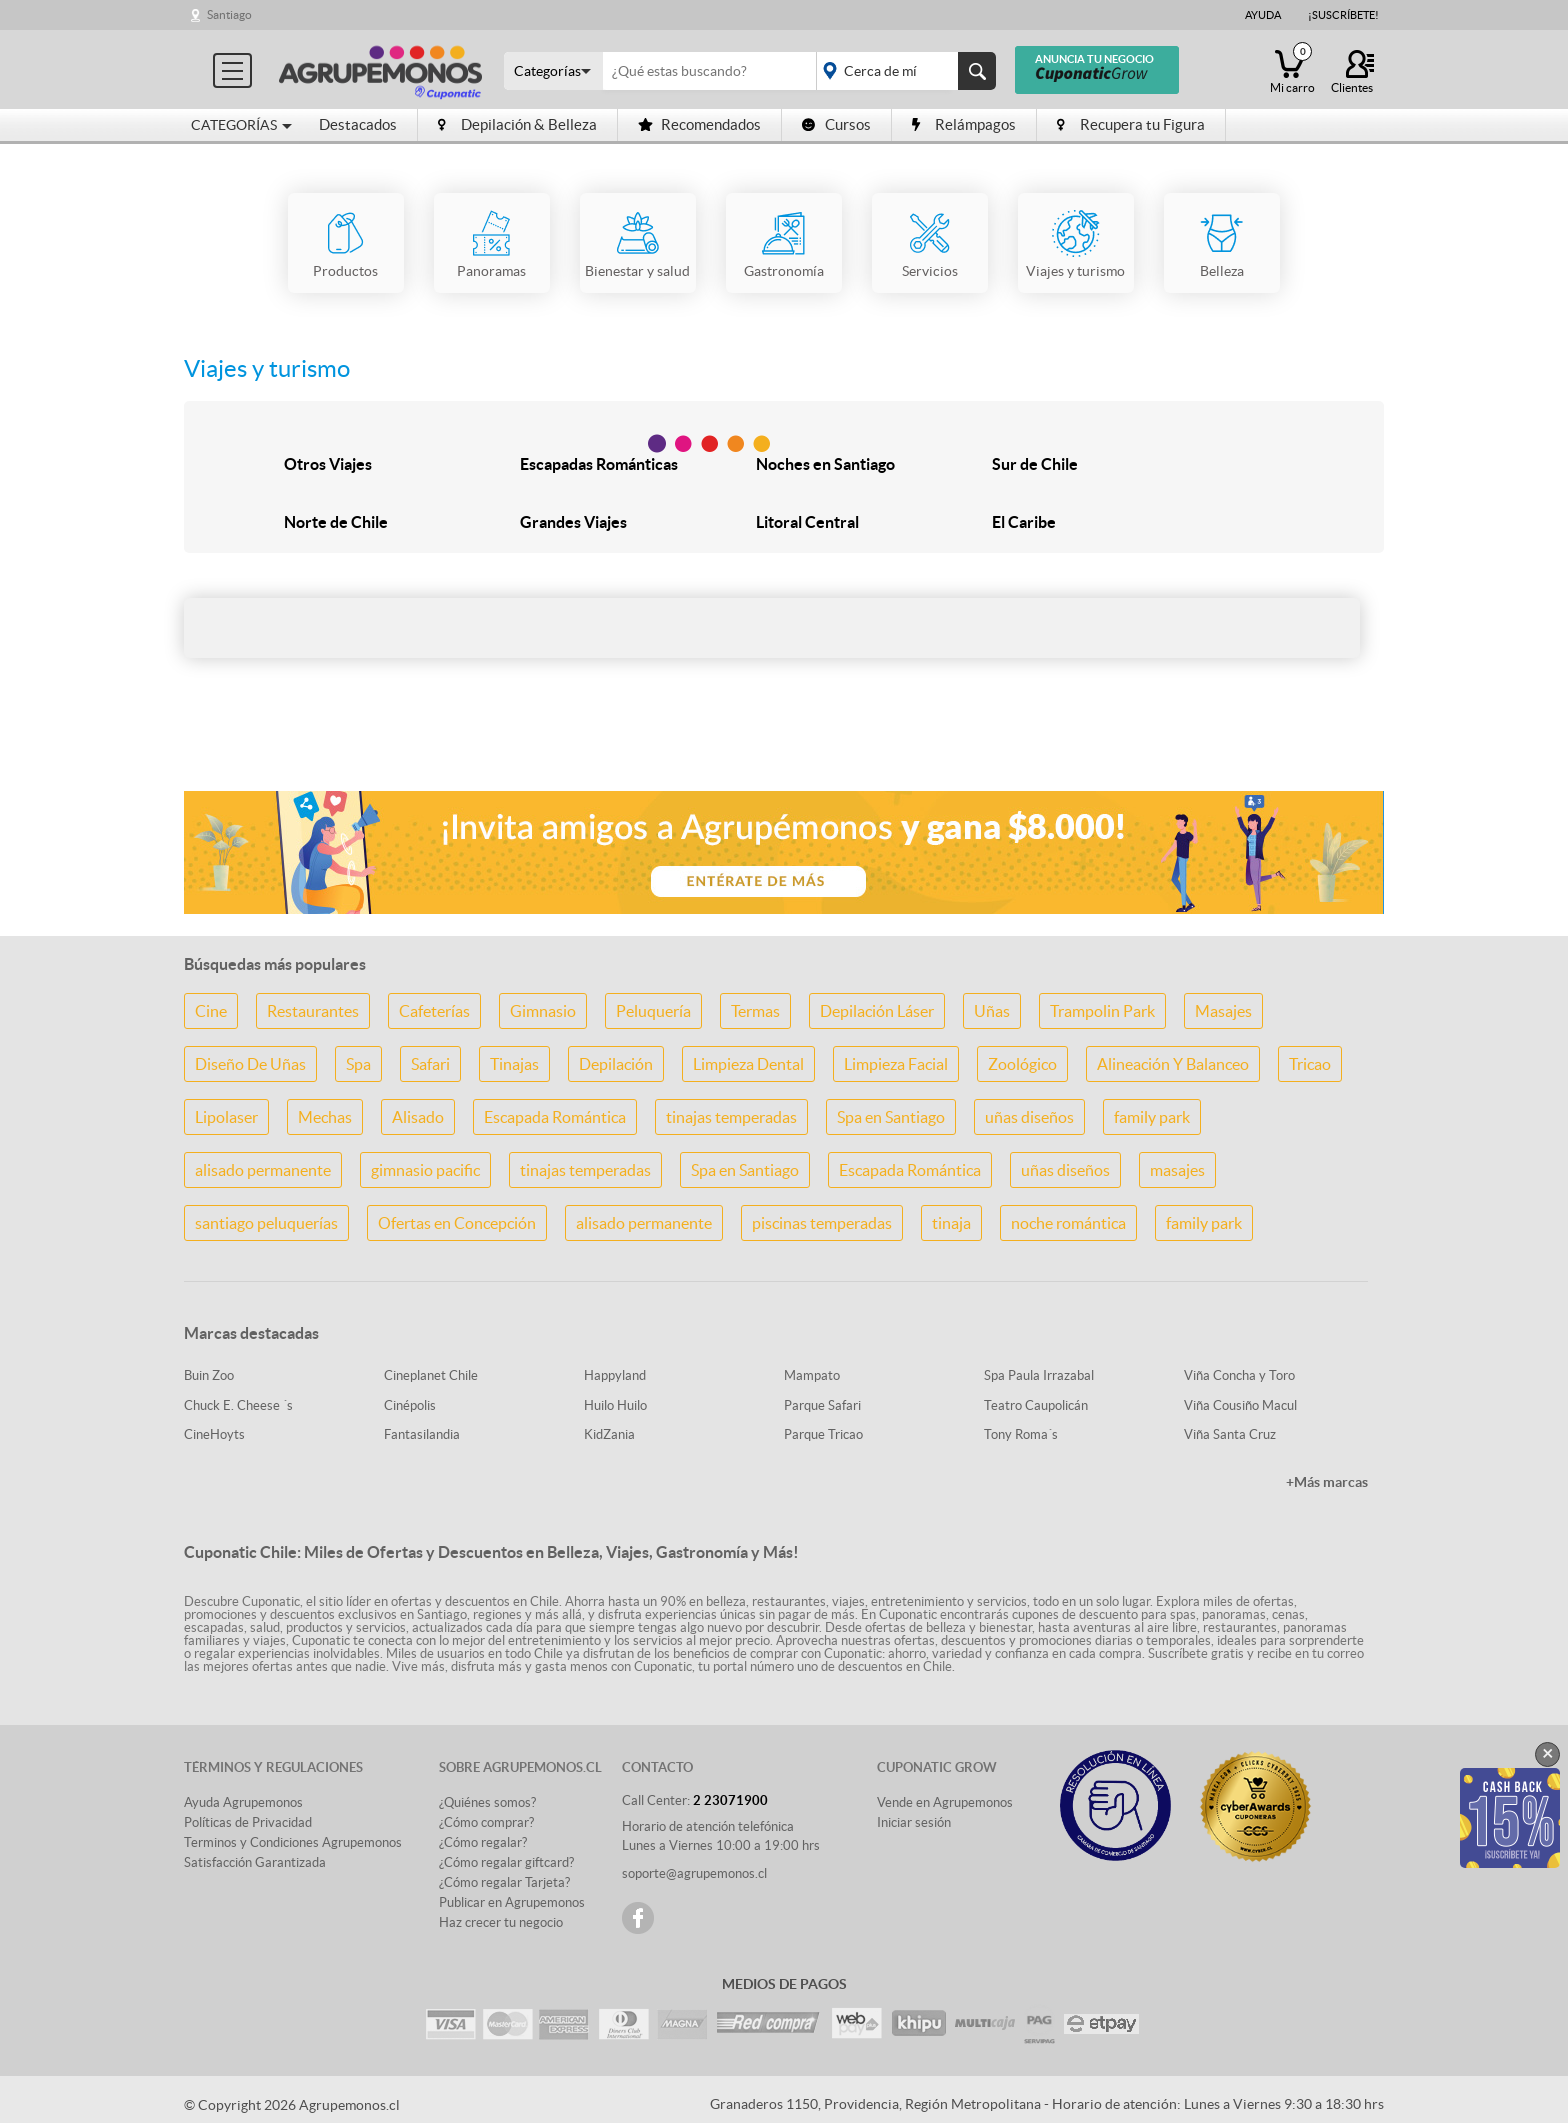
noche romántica (1068, 1223)
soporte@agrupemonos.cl (694, 1873)
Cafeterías (434, 1011)
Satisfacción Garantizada (255, 1862)
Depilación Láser (877, 1011)
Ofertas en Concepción (457, 1223)
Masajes (1223, 1011)
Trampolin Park (1102, 1011)
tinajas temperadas (731, 1117)
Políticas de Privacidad (248, 1822)
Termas (755, 1011)
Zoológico (1022, 1064)
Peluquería (653, 1011)
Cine (211, 1011)
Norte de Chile (336, 522)
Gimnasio (543, 1011)
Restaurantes (313, 1011)
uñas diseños (1029, 1117)
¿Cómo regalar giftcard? (506, 1862)
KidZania (609, 1434)
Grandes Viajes (573, 522)
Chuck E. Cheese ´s (238, 1405)
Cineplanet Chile (431, 1375)
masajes (1177, 1170)
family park (1152, 1117)
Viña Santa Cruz (1230, 1434)
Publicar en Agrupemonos (512, 1902)
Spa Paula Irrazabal (1039, 1375)
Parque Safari (822, 1405)
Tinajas (514, 1064)
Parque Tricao (823, 1434)
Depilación (616, 1064)
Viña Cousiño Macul (1240, 1405)
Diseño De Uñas (250, 1064)
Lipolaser (226, 1117)
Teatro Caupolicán (1036, 1405)
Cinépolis (410, 1405)
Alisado (418, 1117)
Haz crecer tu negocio (501, 1922)
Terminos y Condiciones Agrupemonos (293, 1842)
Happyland (615, 1375)
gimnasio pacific (425, 1170)
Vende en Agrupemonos (945, 1802)
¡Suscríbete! (1343, 15)
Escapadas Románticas (599, 464)
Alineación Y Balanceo (1173, 1064)
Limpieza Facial (896, 1064)
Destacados (358, 124)
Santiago (229, 14)
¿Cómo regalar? (483, 1842)
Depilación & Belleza (517, 124)
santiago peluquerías (266, 1223)
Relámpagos (964, 124)
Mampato (812, 1375)
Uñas (992, 1011)
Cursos (836, 124)
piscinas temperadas (822, 1223)
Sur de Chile (1035, 464)
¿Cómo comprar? (486, 1822)
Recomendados (699, 124)
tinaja (951, 1223)
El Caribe (1024, 522)
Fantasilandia (422, 1434)
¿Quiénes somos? (487, 1802)
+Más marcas (1327, 1482)
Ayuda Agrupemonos (243, 1802)
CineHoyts (214, 1434)
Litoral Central (807, 522)
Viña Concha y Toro (1239, 1375)
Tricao (1310, 1064)
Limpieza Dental (748, 1064)
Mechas (325, 1117)
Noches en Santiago (825, 464)
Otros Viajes (328, 464)
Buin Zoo (209, 1375)
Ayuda (1263, 15)
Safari (430, 1064)
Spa (358, 1064)
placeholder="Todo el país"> (902, 71)
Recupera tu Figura (1131, 124)
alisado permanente (263, 1170)
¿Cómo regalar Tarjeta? (504, 1882)
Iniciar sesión (914, 1822)
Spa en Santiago (891, 1117)
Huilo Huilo (615, 1405)
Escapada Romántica (555, 1117)
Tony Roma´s (1021, 1434)
